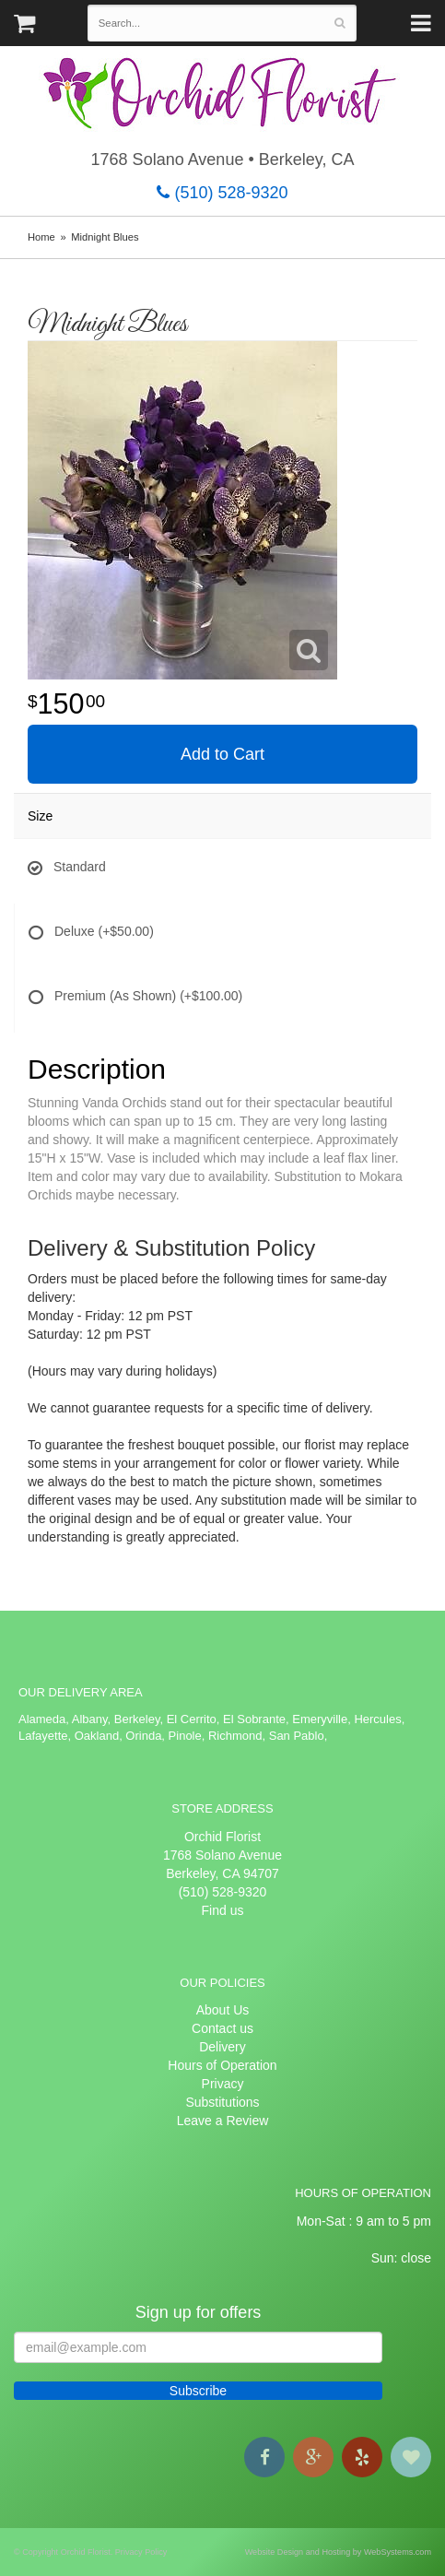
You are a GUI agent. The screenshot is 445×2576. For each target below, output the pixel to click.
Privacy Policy (141, 2552)
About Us (223, 2010)
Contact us (222, 2028)
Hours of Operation (222, 2065)
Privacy (223, 2083)
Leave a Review (223, 2120)
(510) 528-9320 (222, 192)
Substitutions (222, 2102)
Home (41, 236)
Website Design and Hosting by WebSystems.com (338, 2552)
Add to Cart (222, 754)
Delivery (222, 2046)
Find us (223, 1910)
